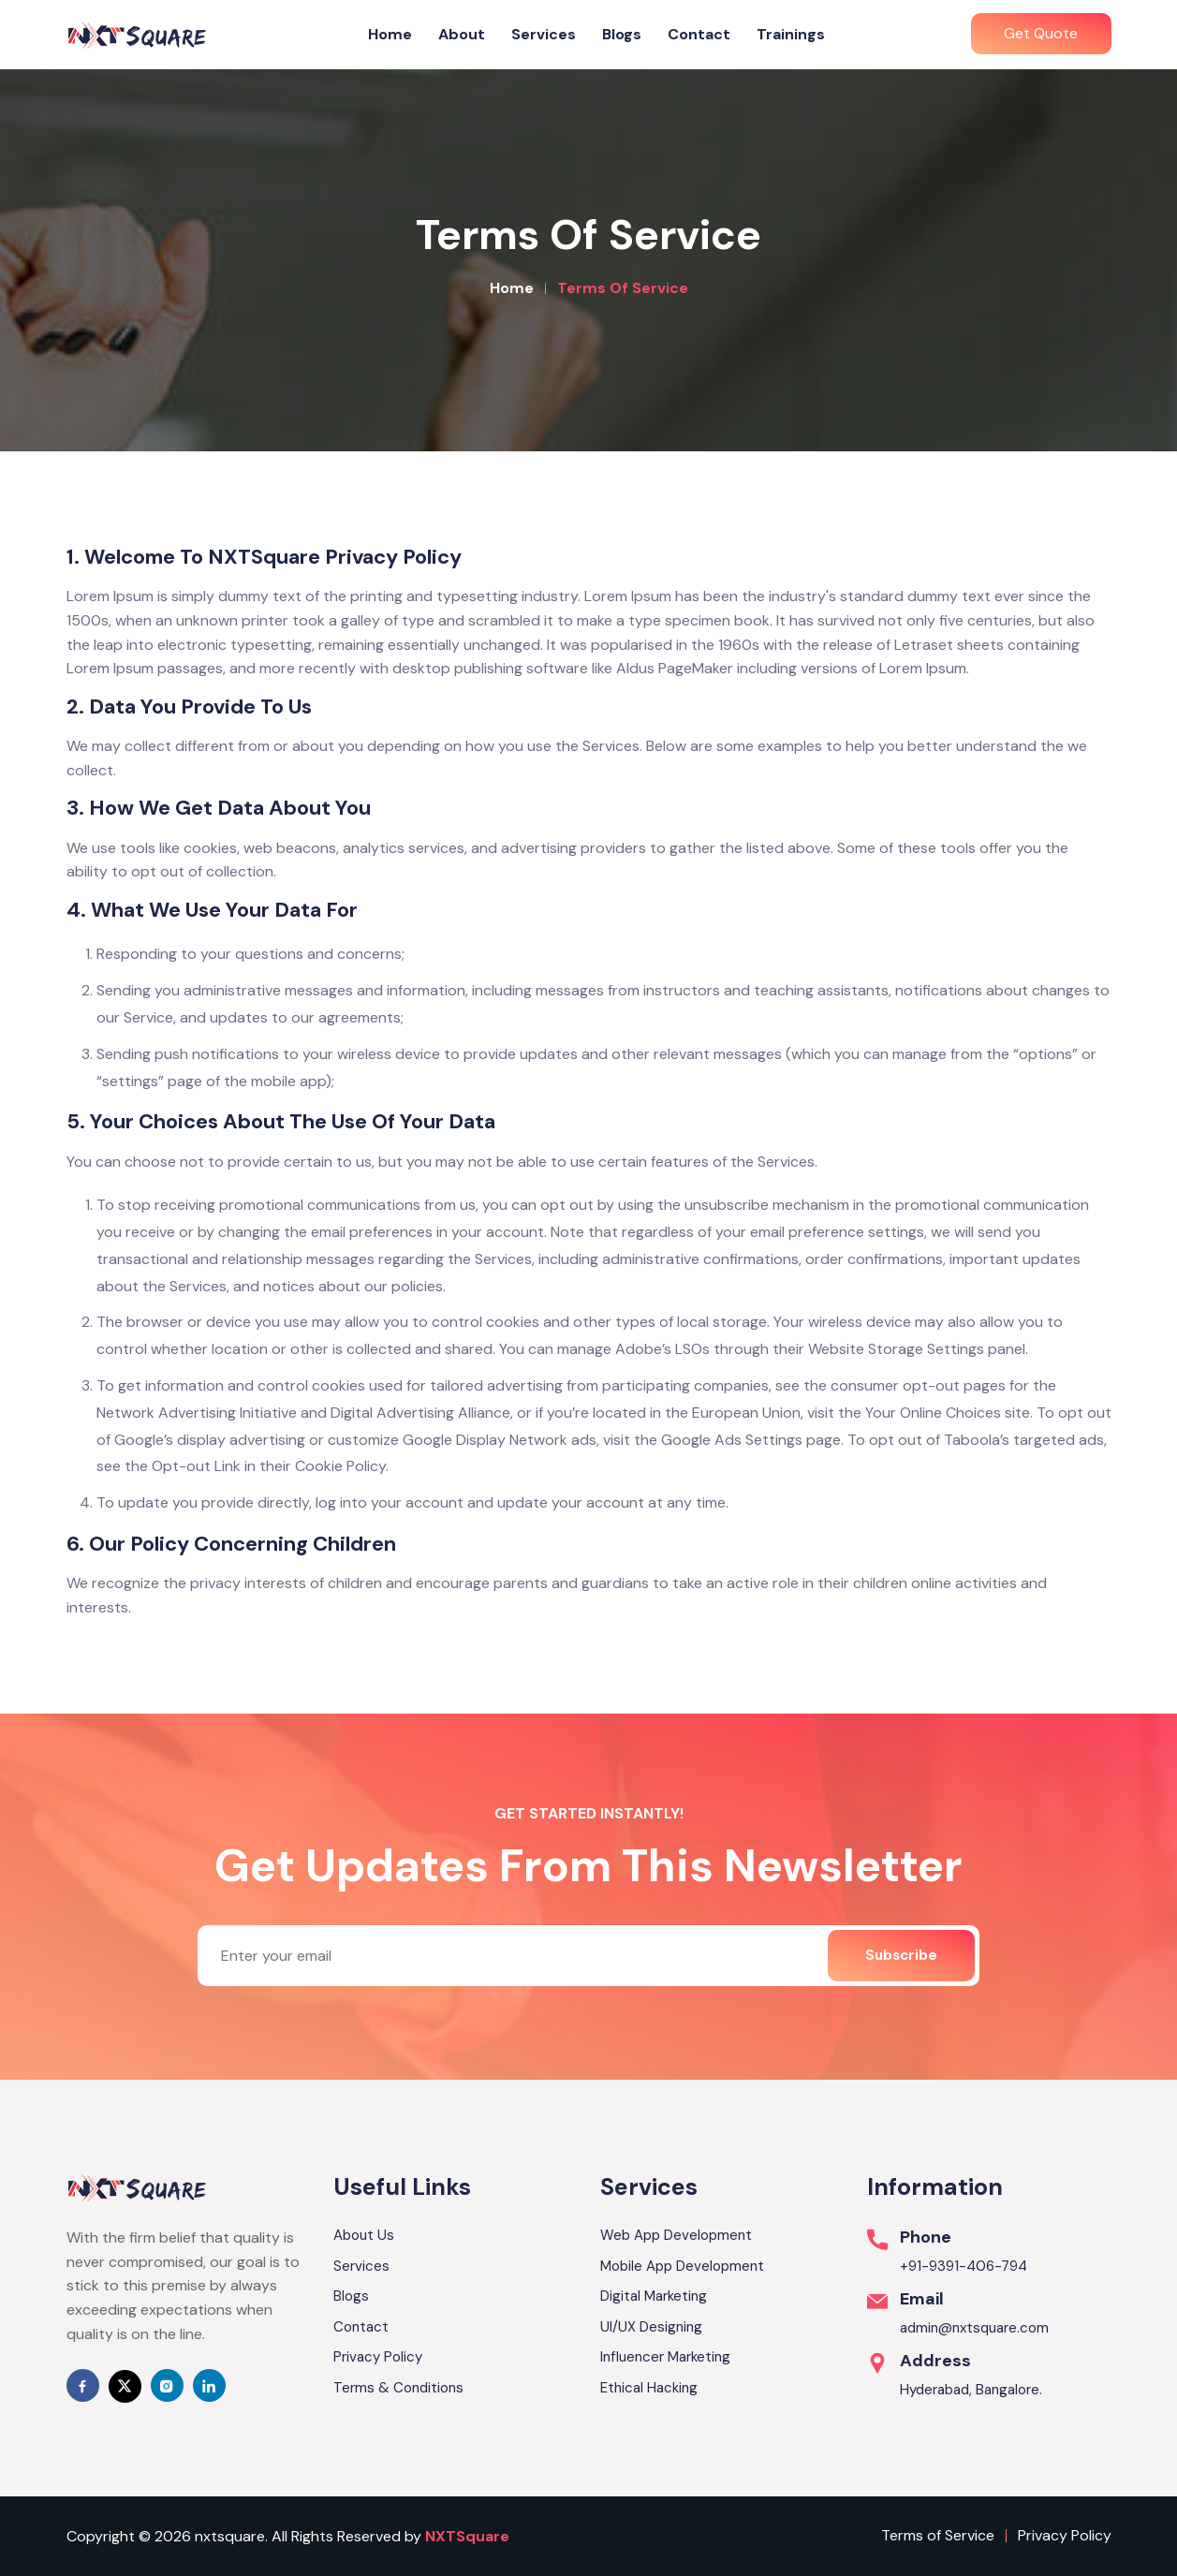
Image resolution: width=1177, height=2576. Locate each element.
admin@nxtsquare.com (974, 2327)
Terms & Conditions (398, 2387)
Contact (699, 34)
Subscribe (901, 1955)
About (461, 34)
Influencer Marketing (665, 2357)
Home (390, 34)
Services (543, 34)
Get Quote (1041, 33)
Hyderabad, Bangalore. (971, 2389)
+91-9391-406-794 (963, 2266)
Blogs (621, 34)
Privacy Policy (377, 2357)
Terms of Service (937, 2535)
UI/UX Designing (651, 2327)
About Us (363, 2235)
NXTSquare (467, 2536)
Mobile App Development (682, 2266)
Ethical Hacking (649, 2387)
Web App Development (676, 2235)
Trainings (791, 34)
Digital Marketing (653, 2296)
